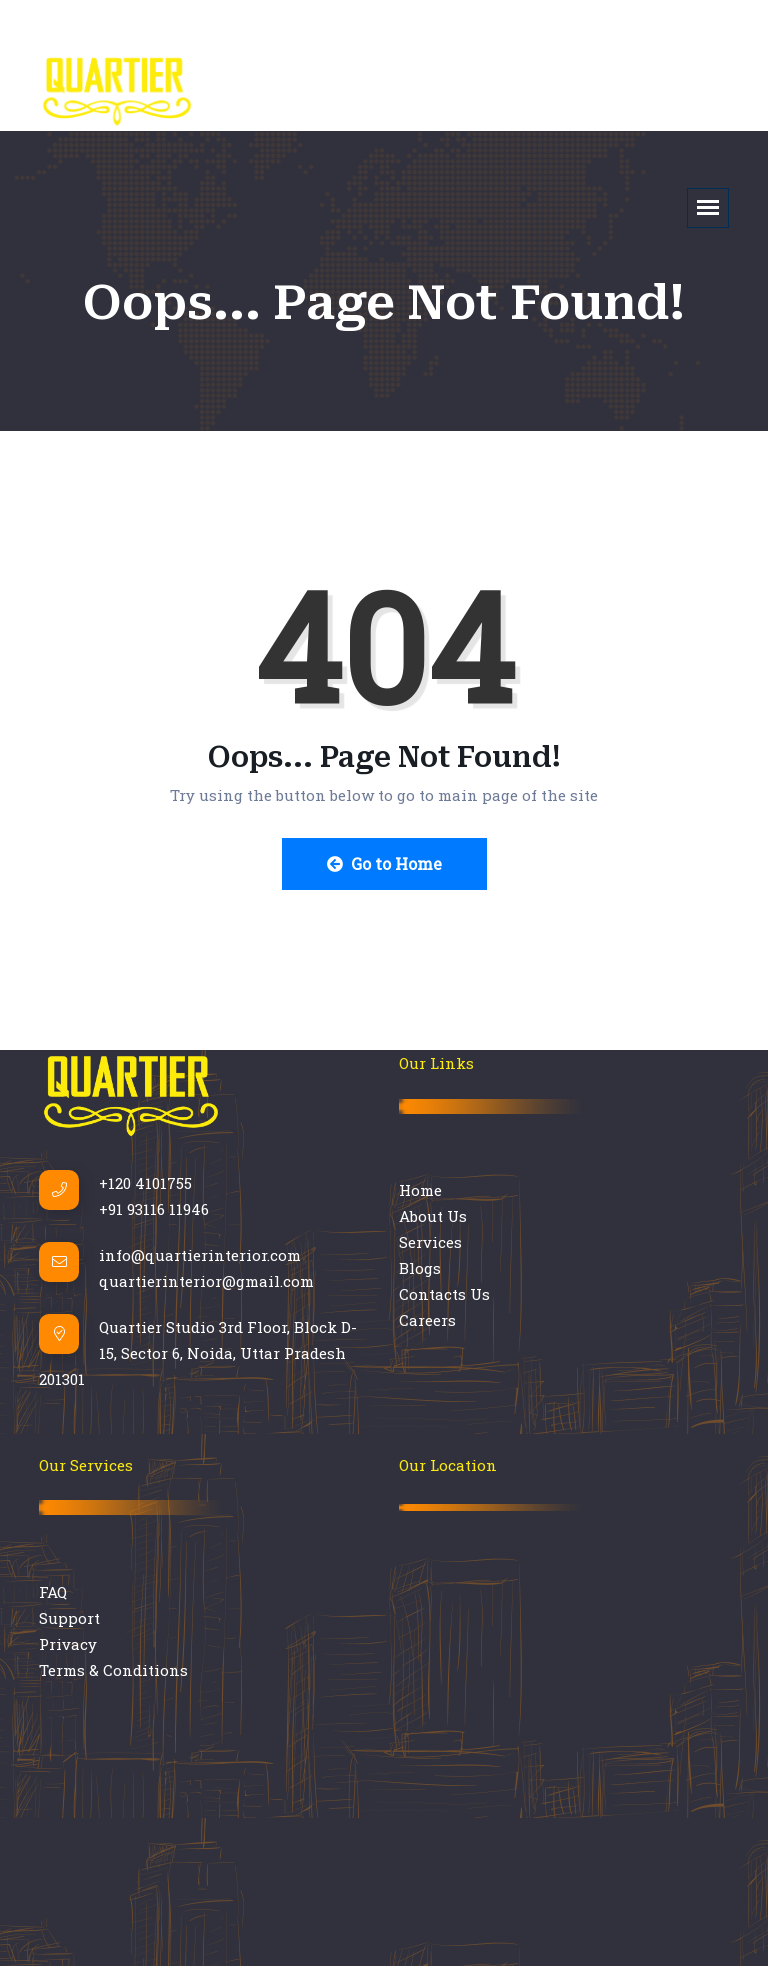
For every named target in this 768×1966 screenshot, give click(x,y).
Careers (427, 1320)
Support (69, 1618)
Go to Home (384, 863)
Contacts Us (444, 1294)
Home (420, 1190)
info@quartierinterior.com (200, 1255)
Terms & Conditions (113, 1670)
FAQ (53, 1592)
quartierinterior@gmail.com (206, 1281)
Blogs (420, 1268)
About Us (433, 1216)
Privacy (68, 1644)
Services (430, 1242)
